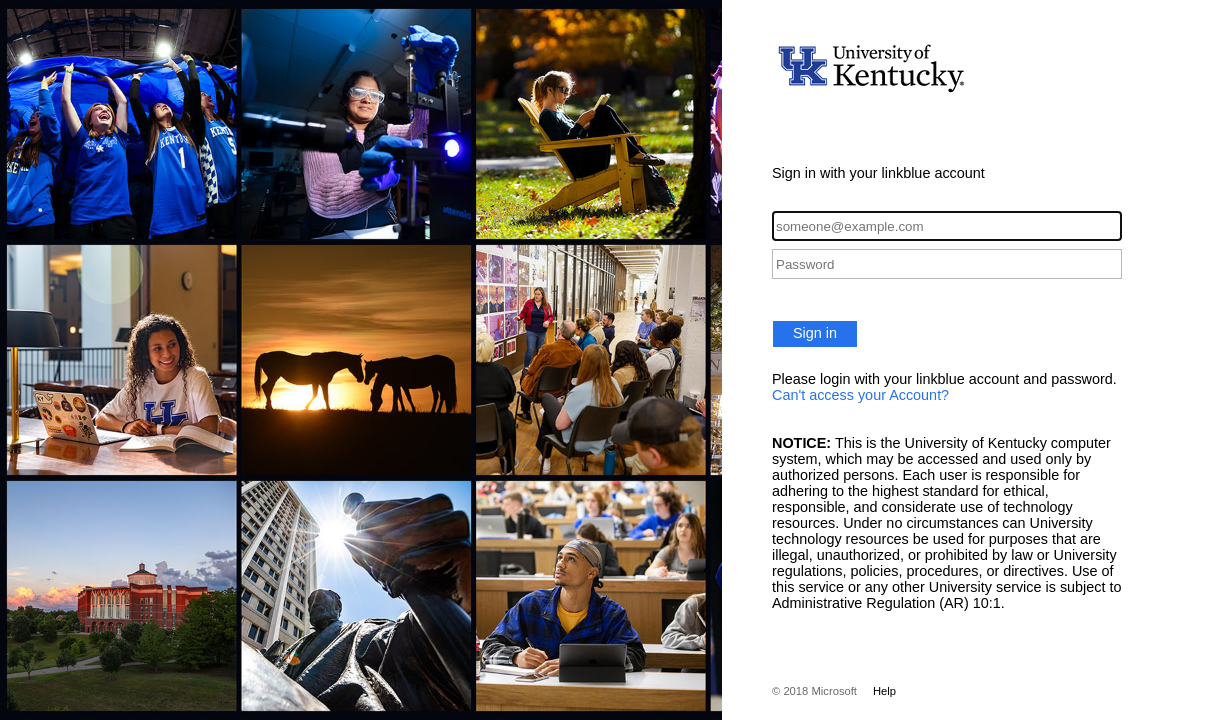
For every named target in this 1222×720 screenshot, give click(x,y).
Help (884, 691)
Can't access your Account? (860, 395)
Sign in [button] (815, 333)
